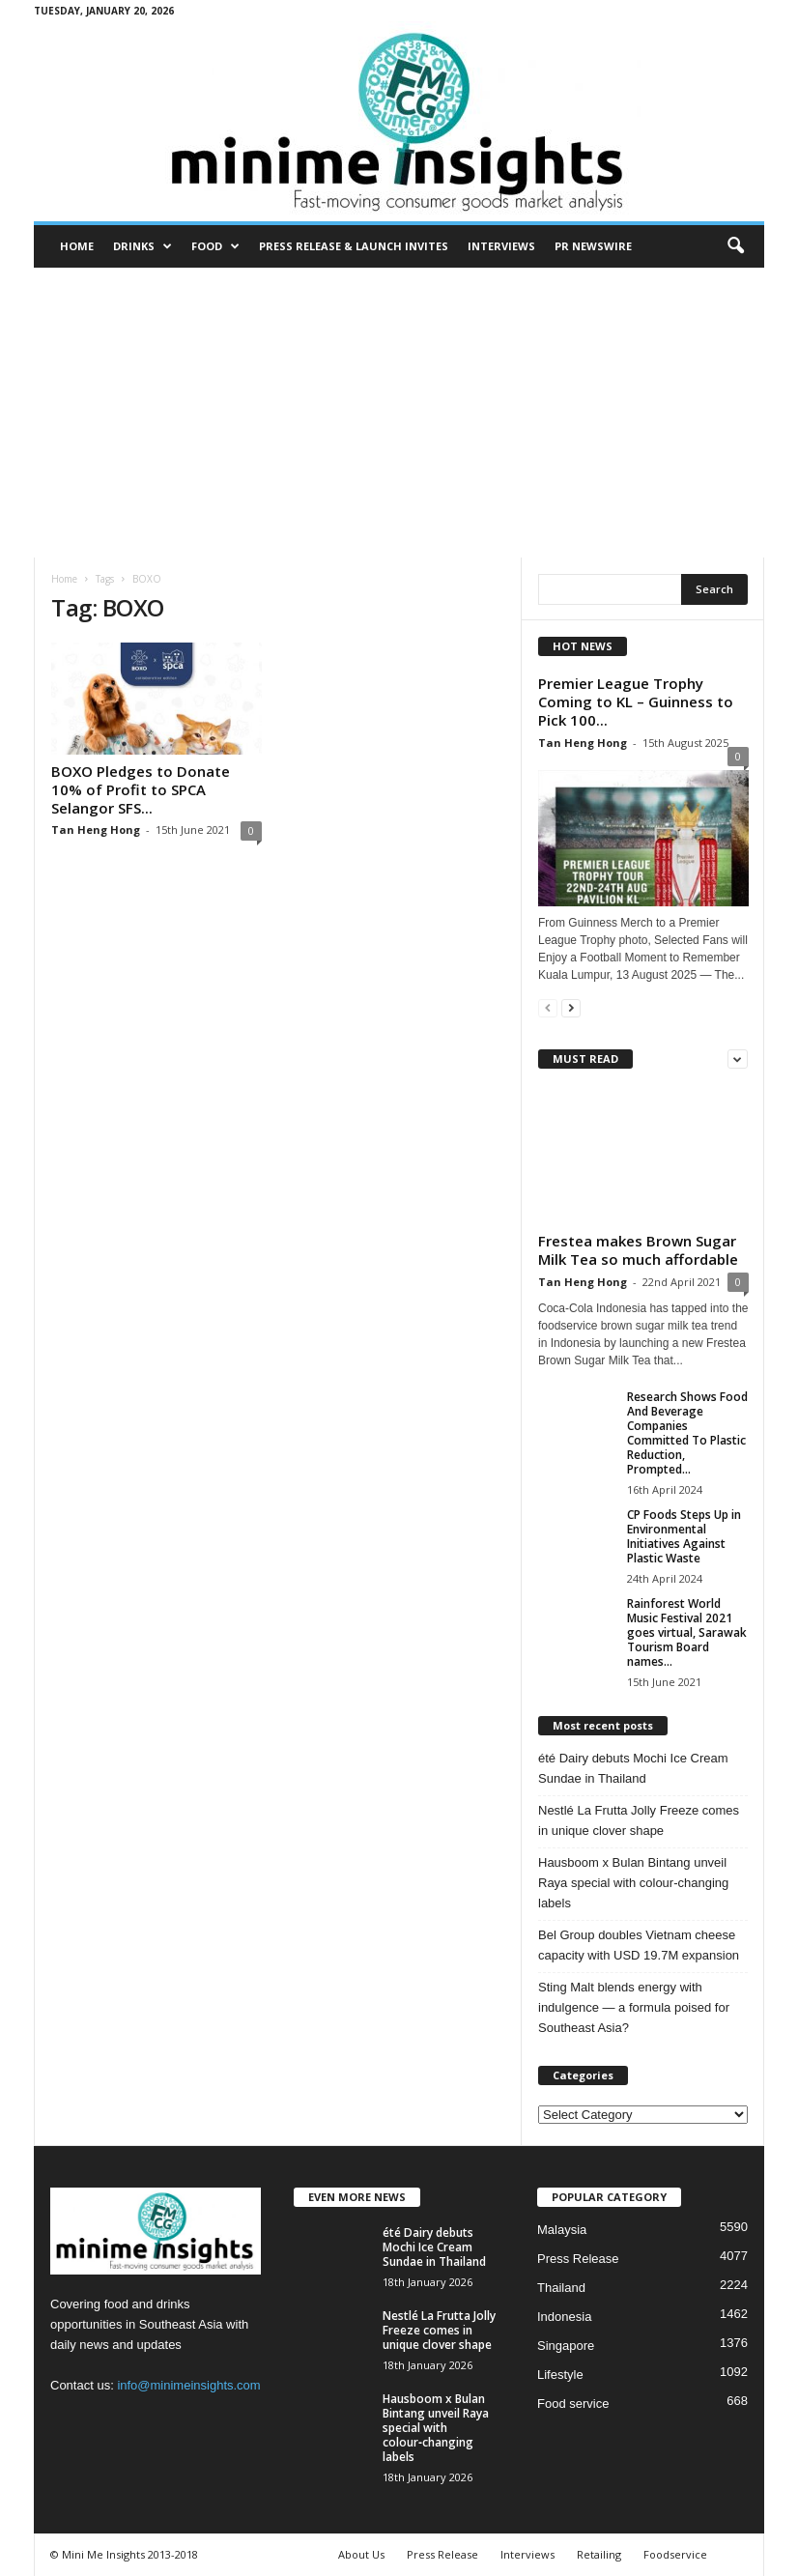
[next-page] (571, 1007)
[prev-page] (547, 1007)
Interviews (501, 246)
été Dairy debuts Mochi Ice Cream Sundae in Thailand (633, 1768)
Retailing (599, 2554)
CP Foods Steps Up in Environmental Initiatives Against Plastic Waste (684, 1536)
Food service (573, 2403)
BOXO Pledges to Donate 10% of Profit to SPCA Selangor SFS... (140, 789)
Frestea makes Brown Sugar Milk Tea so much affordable (638, 1250)
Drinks (142, 246)
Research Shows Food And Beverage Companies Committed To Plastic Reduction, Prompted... (687, 1432)
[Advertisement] (399, 412)
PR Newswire (593, 246)
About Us (361, 2554)
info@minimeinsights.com (188, 2385)
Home (77, 246)
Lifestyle (560, 2374)
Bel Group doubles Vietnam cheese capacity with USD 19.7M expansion (638, 1945)
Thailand (561, 2287)
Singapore (565, 2345)
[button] (735, 246)
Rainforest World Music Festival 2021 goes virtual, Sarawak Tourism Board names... (687, 1632)
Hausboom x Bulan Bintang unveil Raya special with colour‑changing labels (633, 1882)
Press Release (578, 2258)
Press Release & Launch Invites (353, 246)
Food (215, 246)
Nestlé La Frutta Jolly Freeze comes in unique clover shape (638, 1820)
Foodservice (675, 2554)
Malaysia (561, 2229)
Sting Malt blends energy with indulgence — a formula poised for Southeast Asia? (633, 2007)
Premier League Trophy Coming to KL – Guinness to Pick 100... (635, 701)
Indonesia (564, 2316)
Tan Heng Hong (95, 829)
